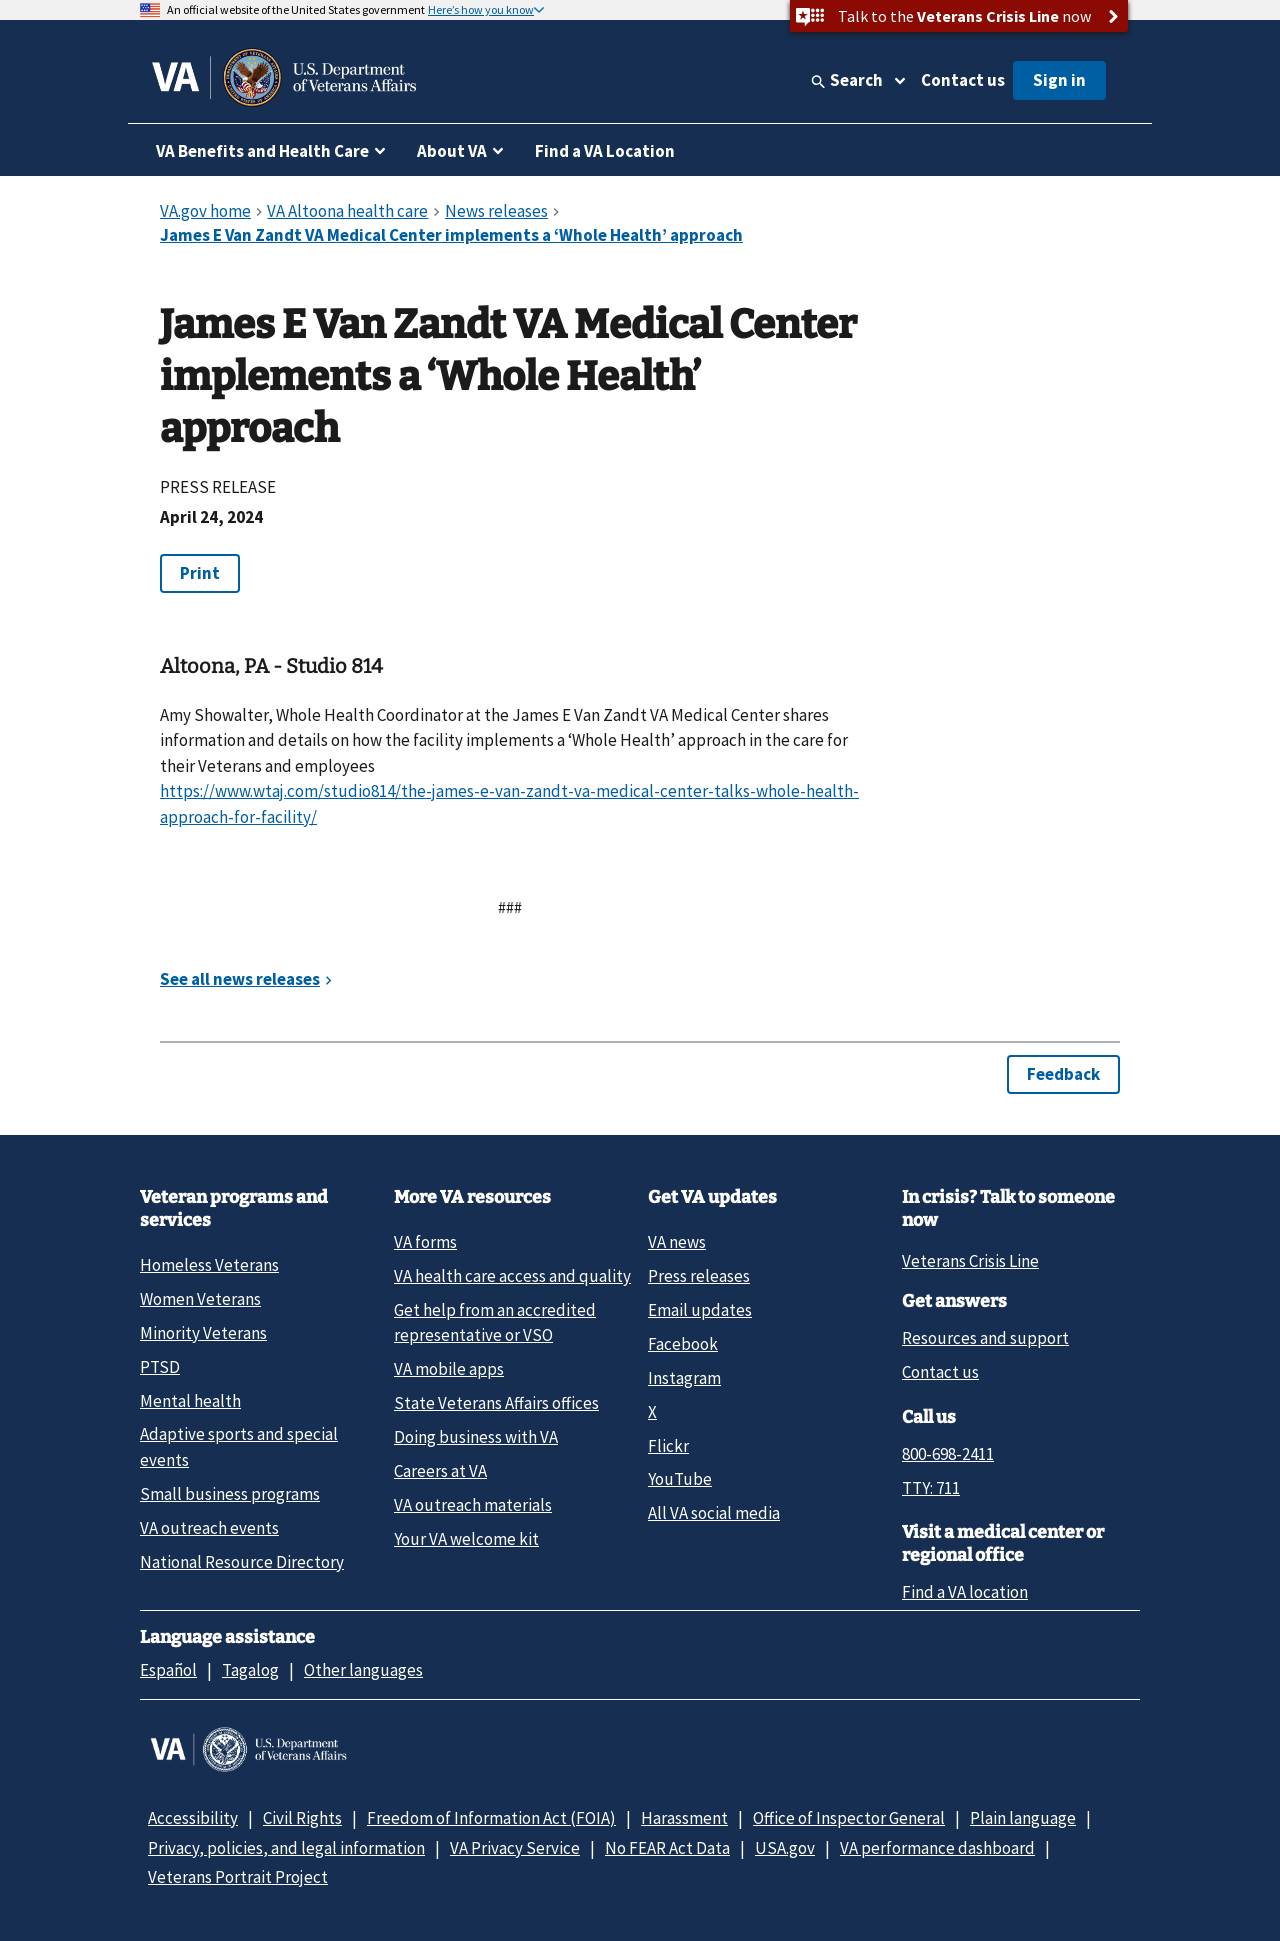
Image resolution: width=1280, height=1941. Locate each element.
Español (168, 1670)
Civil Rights (302, 1818)
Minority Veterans (203, 1333)
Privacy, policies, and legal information (286, 1848)
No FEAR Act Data (667, 1848)
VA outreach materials (473, 1505)
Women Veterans (200, 1299)
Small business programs (230, 1494)
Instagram (684, 1378)
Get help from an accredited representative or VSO (495, 1322)
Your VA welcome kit (466, 1539)
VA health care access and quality (512, 1276)
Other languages (363, 1670)
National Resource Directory (242, 1562)
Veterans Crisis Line (970, 1261)
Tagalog (250, 1670)
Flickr (668, 1446)
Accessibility (193, 1818)
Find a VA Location (605, 151)
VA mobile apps (449, 1369)
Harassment (684, 1818)
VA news (677, 1242)
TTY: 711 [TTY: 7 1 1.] (931, 1488)
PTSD (160, 1367)
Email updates (700, 1310)
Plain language (1023, 1818)
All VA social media (714, 1513)
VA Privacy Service (515, 1848)
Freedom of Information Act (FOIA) (491, 1818)
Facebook (683, 1344)
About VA (452, 151)
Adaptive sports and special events (239, 1446)
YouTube (680, 1479)
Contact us (963, 80)
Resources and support (985, 1338)
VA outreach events (209, 1528)
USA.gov (785, 1848)
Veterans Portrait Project (238, 1877)
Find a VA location (965, 1592)
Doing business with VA (476, 1437)
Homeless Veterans (209, 1265)
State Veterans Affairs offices (496, 1403)
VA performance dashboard (937, 1848)
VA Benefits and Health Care (262, 151)
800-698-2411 (948, 1454)
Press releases (699, 1276)
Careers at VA (440, 1471)
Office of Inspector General (849, 1818)
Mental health (190, 1401)
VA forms (425, 1242)
